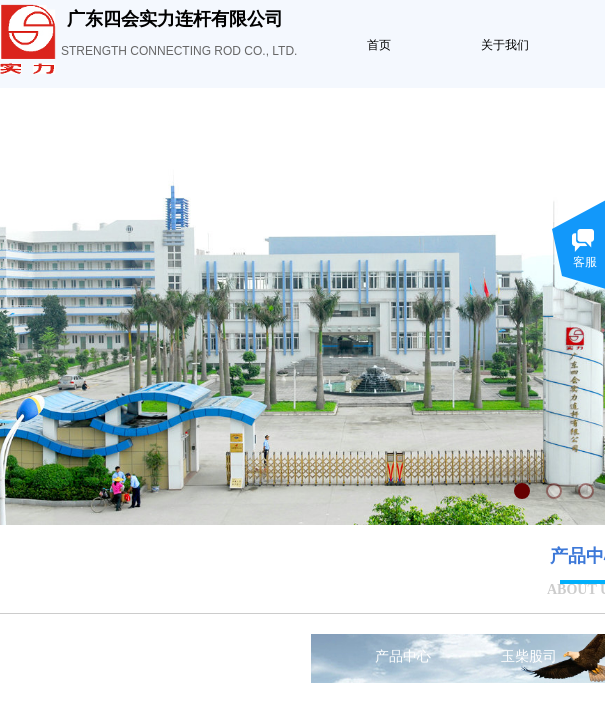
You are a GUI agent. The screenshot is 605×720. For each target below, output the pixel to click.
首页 (379, 45)
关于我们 (505, 45)
